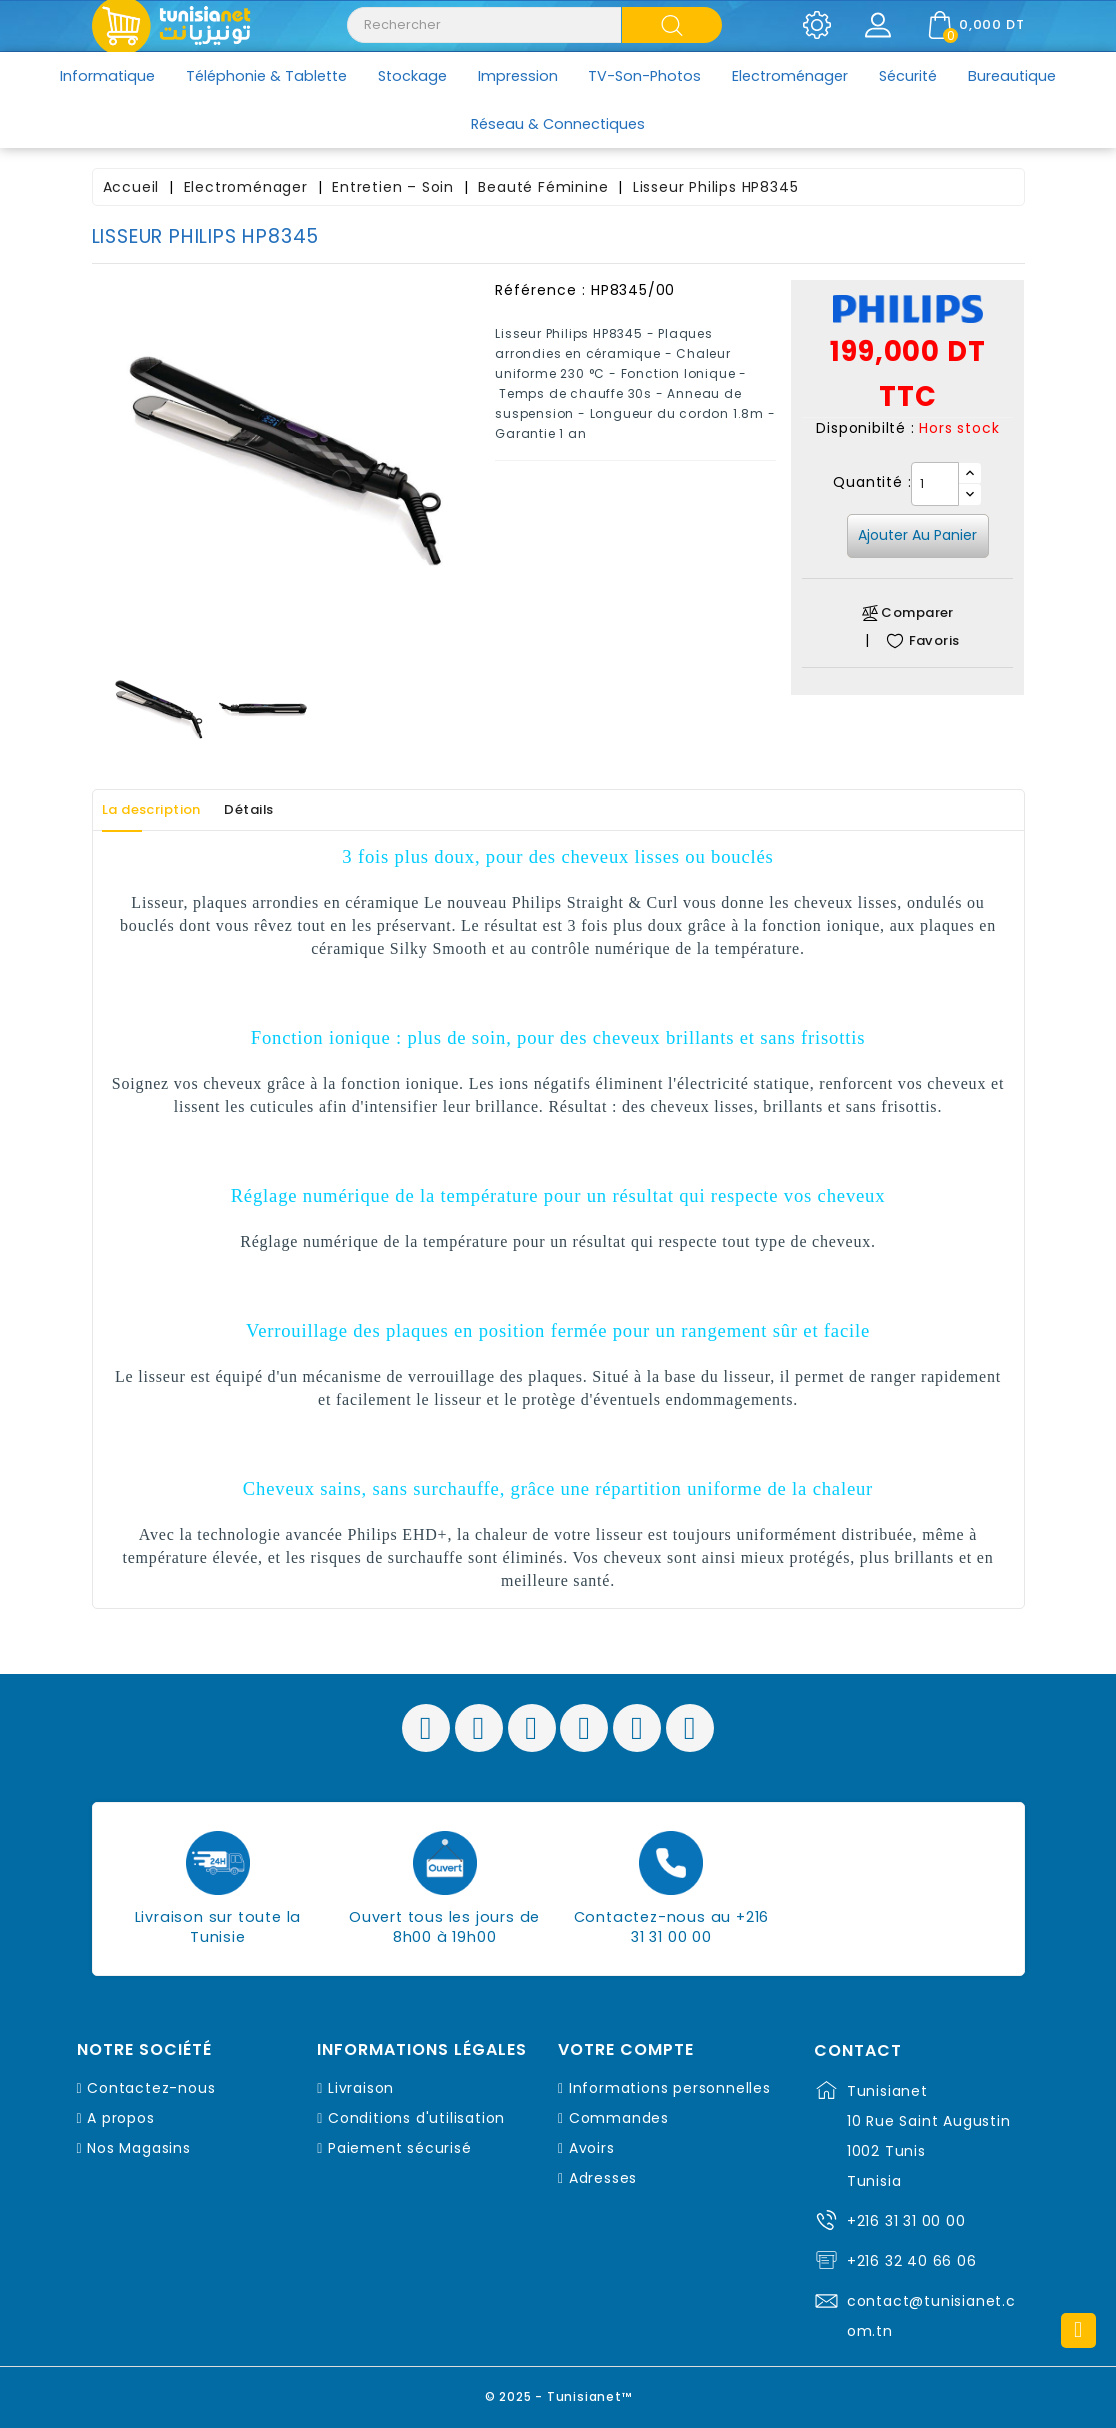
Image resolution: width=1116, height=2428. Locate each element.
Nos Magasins (139, 2148)
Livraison (361, 2088)
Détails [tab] (285, 810)
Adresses (603, 2178)
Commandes (619, 2118)
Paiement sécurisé (400, 2148)
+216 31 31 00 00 (906, 2221)
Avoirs (592, 2148)
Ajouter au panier (917, 535)
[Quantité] (935, 484)
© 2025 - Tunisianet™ (558, 2392)
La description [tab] (165, 810)
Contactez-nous (151, 2088)
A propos (120, 2118)
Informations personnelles (670, 2088)
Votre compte (626, 2050)
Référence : (540, 290)
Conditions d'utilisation (416, 2118)
